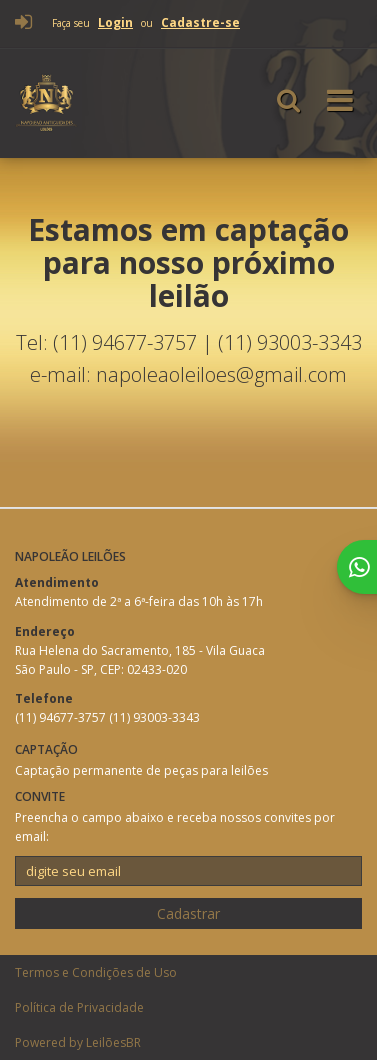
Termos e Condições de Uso (96, 972)
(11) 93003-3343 (154, 717)
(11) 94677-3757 (62, 717)
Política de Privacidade (79, 1007)
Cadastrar (188, 913)
